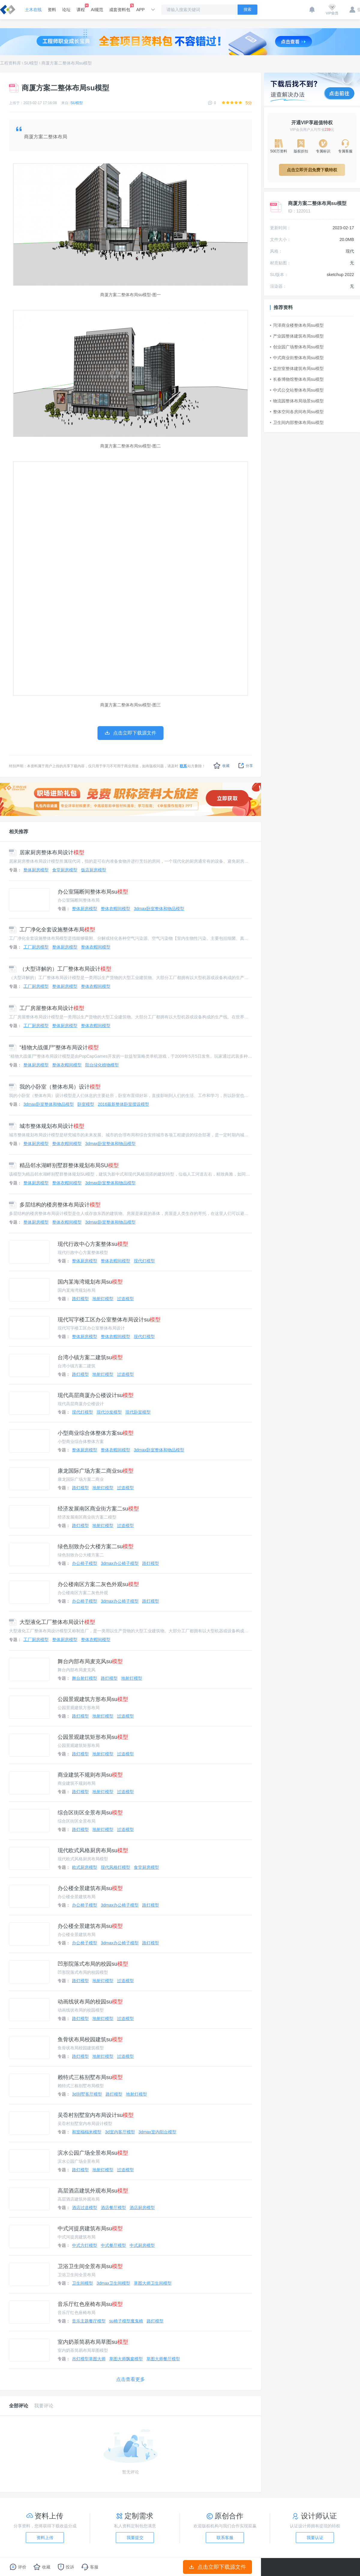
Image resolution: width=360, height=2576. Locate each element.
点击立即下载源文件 (217, 2567)
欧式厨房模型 (84, 1867)
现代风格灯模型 (115, 1867)
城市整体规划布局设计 (46, 1126)
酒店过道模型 (84, 2207)
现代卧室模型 (138, 1412)
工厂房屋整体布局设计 (46, 1008)
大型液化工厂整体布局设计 (52, 1622)
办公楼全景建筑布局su (90, 1888)
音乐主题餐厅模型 (89, 2321)
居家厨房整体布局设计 (46, 852)
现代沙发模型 (109, 1412)
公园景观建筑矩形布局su (93, 1737)
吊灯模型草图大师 (89, 2358)
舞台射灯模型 (84, 1678)
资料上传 (45, 2537)
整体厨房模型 (36, 869)
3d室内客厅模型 (120, 2132)
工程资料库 (10, 63)
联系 (183, 766)
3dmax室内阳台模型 (157, 2132)
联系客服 (225, 2537)
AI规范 (97, 9)
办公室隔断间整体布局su (93, 892)
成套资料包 (119, 8)
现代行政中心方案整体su (93, 1244)
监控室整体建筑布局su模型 (297, 368)
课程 (80, 8)
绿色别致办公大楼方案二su (96, 1546)
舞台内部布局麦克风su (90, 1661)
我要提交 (135, 2537)
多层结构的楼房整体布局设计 (54, 1204)
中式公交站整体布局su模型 (297, 390)
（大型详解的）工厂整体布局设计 (60, 968)
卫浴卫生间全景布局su (90, 2266)
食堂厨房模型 (64, 869)
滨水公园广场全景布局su (93, 2153)
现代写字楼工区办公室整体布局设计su (109, 1320)
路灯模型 (80, 1298)
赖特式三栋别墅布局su (90, 2077)
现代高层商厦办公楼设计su (96, 1395)
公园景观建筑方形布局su (93, 1699)
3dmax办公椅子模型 (120, 1563)
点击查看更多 (130, 2379)
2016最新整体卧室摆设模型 (123, 1104)
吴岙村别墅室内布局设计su (96, 2115)
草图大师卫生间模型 (153, 2283)
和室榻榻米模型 (86, 2132)
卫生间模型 (82, 2283)
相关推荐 (18, 831)
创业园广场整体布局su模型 (297, 346)
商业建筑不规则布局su (90, 1775)
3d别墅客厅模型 (87, 2094)
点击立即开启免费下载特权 (312, 169)
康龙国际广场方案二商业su (96, 1471)
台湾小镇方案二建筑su (90, 1357)
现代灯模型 (144, 1260)
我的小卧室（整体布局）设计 (54, 1086)
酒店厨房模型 (142, 2207)
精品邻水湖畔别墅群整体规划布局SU (64, 1165)
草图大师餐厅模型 (163, 2358)
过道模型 (125, 1298)
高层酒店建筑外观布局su (93, 2191)
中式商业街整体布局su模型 (297, 357)
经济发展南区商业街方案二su (98, 1509)
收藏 (222, 765)
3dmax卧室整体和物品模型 (159, 908)
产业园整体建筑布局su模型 (297, 336)
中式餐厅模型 (113, 2245)
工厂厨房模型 (36, 947)
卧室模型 (85, 1104)
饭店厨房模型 (93, 869)
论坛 (66, 9)
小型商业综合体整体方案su (96, 1433)
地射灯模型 (102, 1298)
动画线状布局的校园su (90, 2002)
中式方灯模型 (84, 2245)
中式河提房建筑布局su (90, 2229)
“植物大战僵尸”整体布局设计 (54, 1047)
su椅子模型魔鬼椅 (126, 2321)
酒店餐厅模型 (113, 2207)
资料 (52, 9)
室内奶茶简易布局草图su (93, 2342)
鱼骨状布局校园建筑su (90, 2039)
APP (140, 9)
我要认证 (315, 2537)
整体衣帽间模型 (115, 908)
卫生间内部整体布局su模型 (297, 422)
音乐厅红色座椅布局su (90, 2304)
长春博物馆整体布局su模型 (297, 379)
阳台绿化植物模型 (102, 1065)
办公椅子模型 (84, 1563)
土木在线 (33, 9)
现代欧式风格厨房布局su (93, 1850)
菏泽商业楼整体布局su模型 (297, 325)
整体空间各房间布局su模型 (297, 411)
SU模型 (31, 63)
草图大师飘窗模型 (126, 2358)
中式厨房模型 (142, 2245)
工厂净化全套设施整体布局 (52, 929)
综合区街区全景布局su (90, 1813)
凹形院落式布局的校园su (93, 1964)
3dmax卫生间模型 (113, 2283)
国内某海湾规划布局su (90, 1282)
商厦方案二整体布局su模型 (66, 63)
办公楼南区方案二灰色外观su (98, 1584)
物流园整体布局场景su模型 (297, 400)
